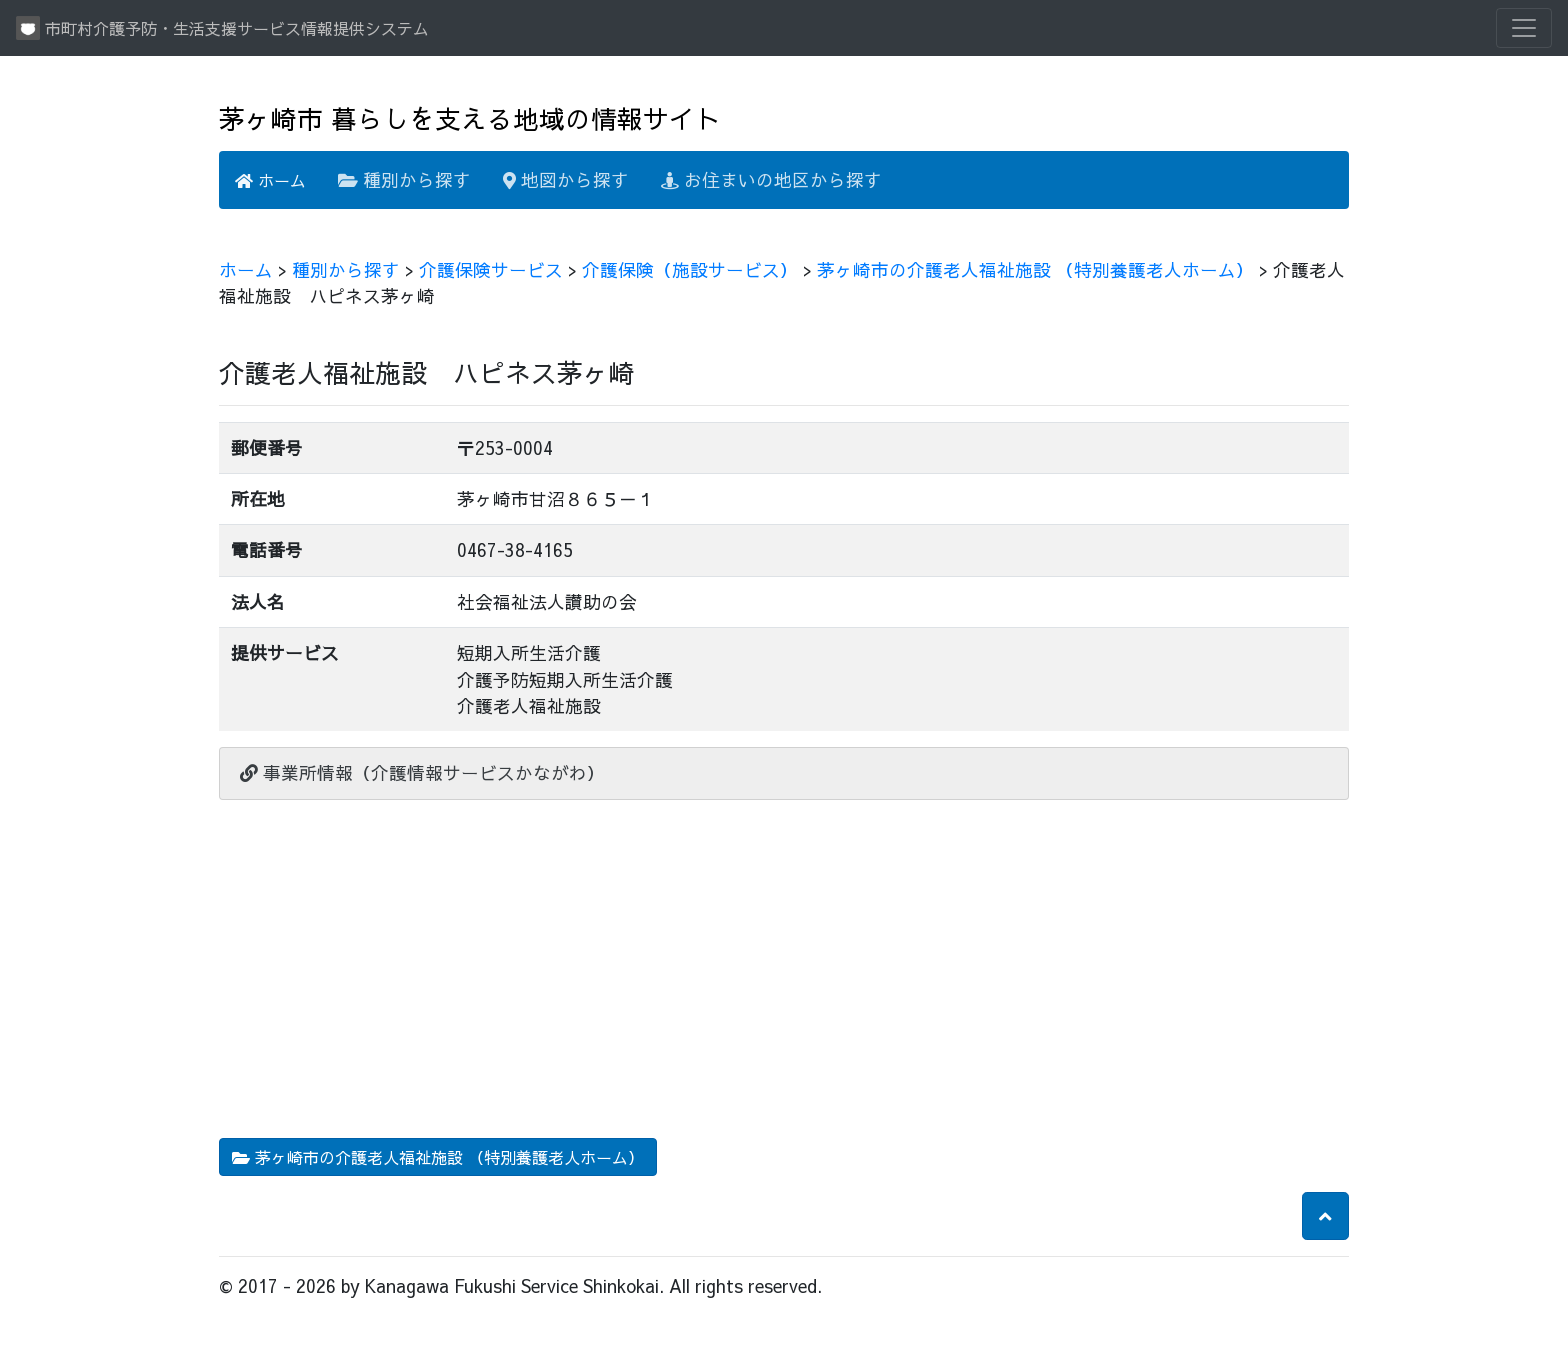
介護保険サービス (491, 269)
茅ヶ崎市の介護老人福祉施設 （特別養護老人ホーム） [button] (438, 1157)
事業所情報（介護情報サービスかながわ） (422, 772)
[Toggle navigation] (1524, 28)
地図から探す (566, 179)
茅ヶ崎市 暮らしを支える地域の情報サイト (470, 118)
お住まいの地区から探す (771, 179)
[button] (1325, 1216)
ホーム (270, 180)
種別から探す (404, 179)
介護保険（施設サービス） (690, 269)
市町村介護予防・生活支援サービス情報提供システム (222, 28)
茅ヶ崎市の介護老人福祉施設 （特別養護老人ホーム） (1035, 269)
